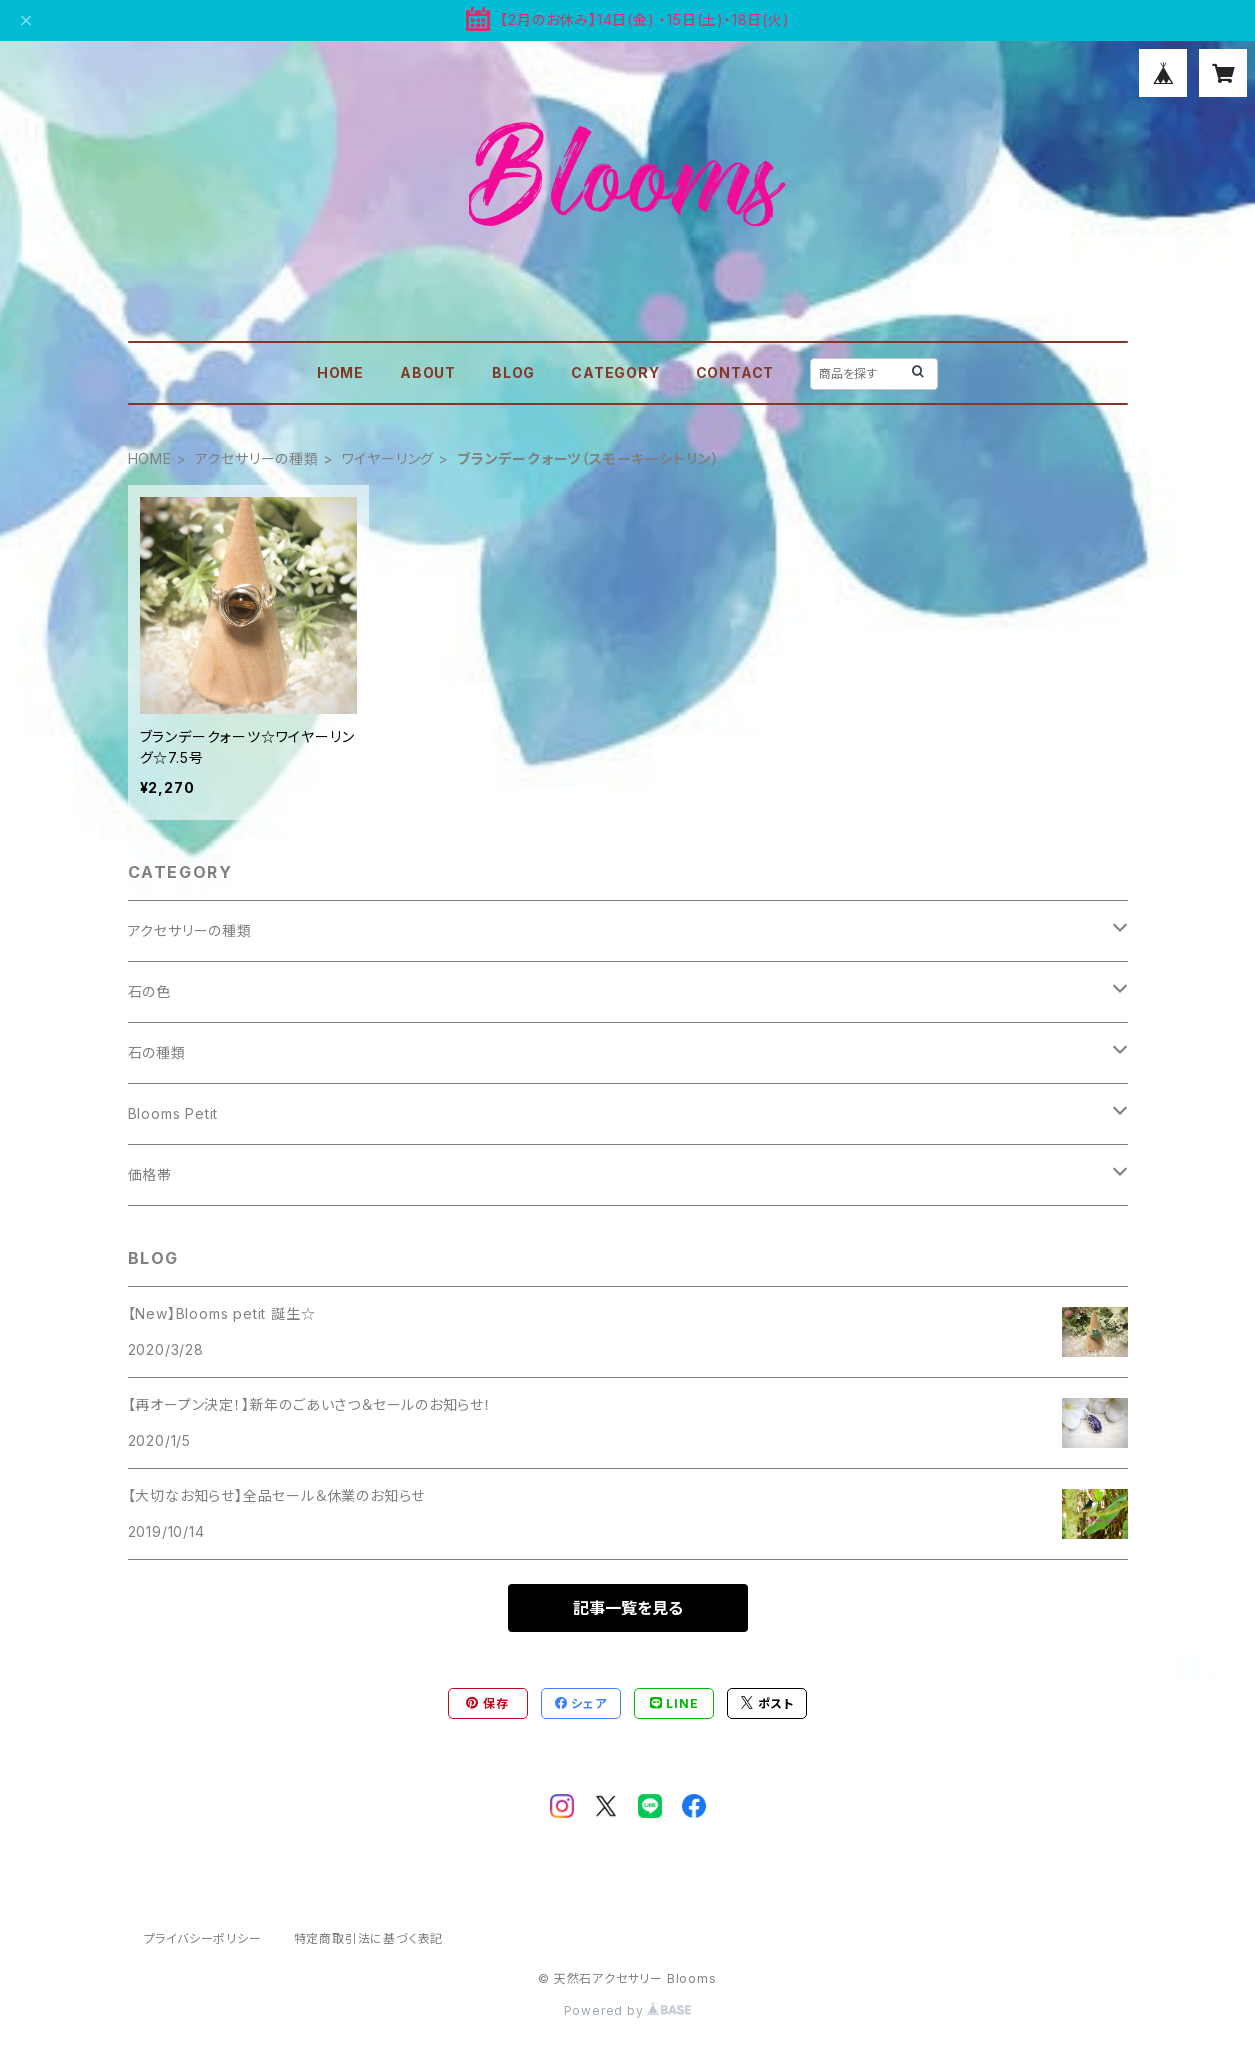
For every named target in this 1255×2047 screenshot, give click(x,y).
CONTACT (735, 372)
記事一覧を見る (628, 1608)
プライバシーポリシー (203, 1938)
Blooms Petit (173, 1113)
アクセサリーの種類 (257, 458)
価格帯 (150, 1174)
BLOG (513, 372)
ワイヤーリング (388, 458)
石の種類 (157, 1052)
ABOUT (428, 372)
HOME (340, 372)
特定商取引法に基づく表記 (369, 1938)
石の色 (149, 991)
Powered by (628, 2010)
